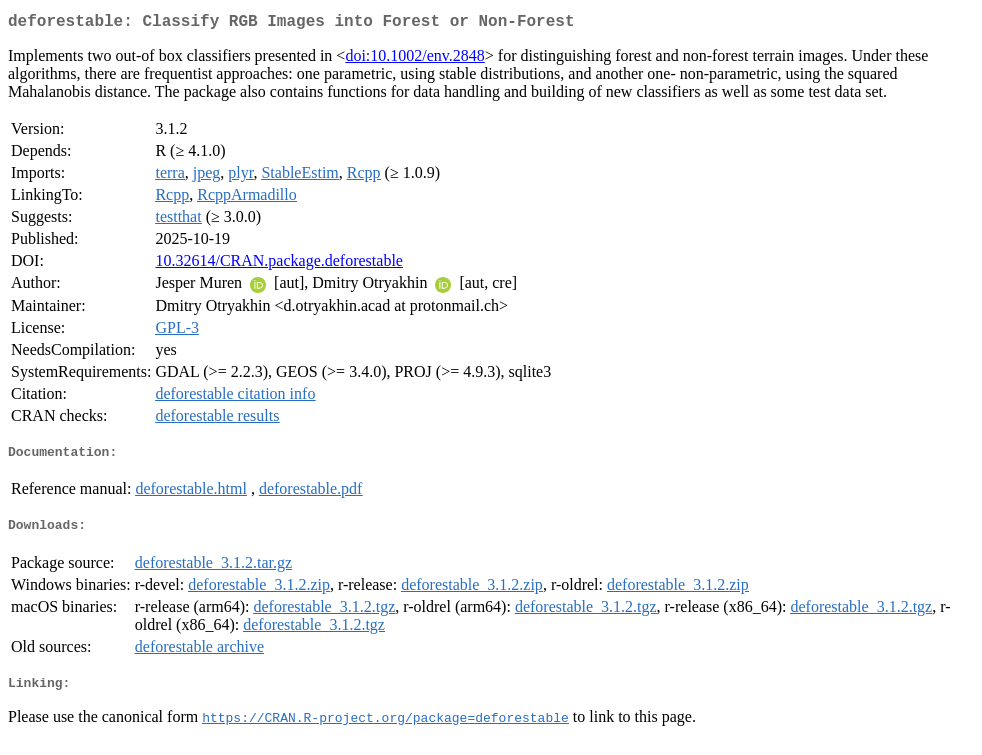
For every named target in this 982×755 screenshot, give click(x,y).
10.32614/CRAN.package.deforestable (278, 264)
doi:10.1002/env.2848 (414, 59)
